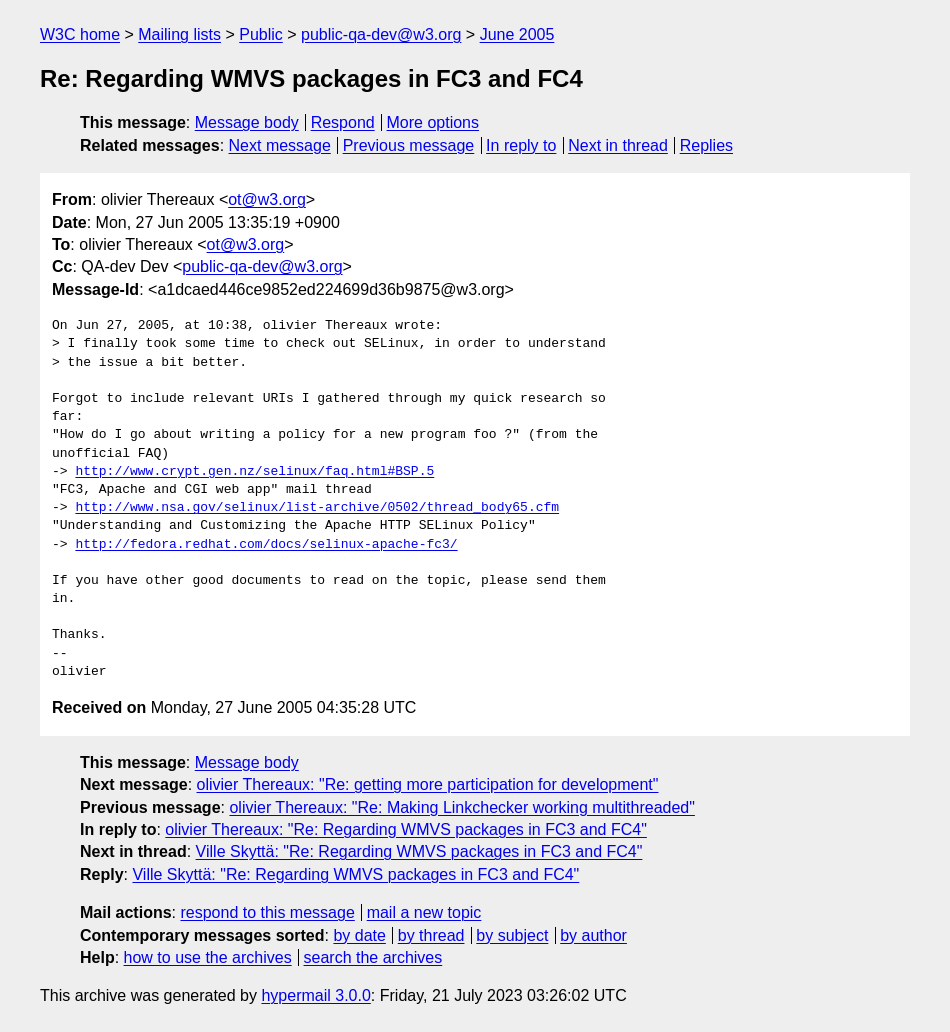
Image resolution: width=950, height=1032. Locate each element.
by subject (512, 935)
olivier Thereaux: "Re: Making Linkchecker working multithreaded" (462, 807)
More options (433, 122)
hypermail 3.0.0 (315, 995)
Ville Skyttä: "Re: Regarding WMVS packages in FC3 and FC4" (419, 851)
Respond (343, 122)
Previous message (409, 145)
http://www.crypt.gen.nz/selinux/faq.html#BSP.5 (254, 472)
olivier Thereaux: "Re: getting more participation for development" (428, 784)
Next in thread (618, 145)
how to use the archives (208, 957)
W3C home (80, 34)
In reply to (521, 145)
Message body (247, 122)
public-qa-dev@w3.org (381, 34)
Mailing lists (179, 34)
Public (261, 34)
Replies (706, 145)
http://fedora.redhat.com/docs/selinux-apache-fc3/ (266, 545)
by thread (431, 935)
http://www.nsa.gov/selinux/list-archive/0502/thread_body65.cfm (317, 508)
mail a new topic (424, 912)
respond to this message (267, 912)
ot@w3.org (267, 199)
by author (593, 935)
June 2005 (517, 34)
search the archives (373, 957)
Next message (280, 145)
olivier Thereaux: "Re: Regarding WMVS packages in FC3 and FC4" (406, 829)
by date (359, 935)
